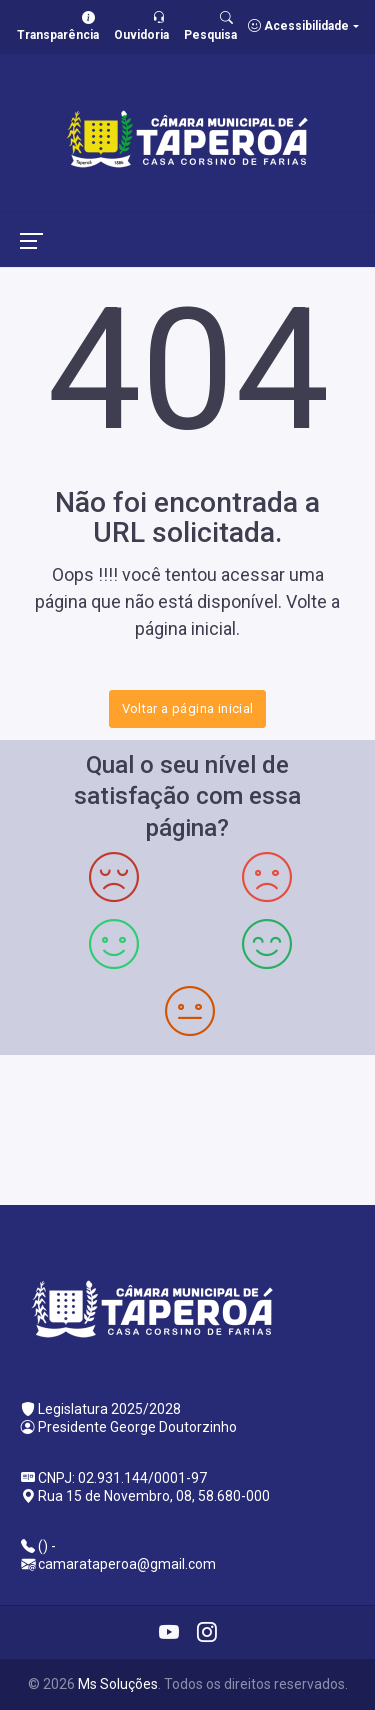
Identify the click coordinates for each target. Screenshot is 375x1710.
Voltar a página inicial (188, 708)
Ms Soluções (118, 1684)
